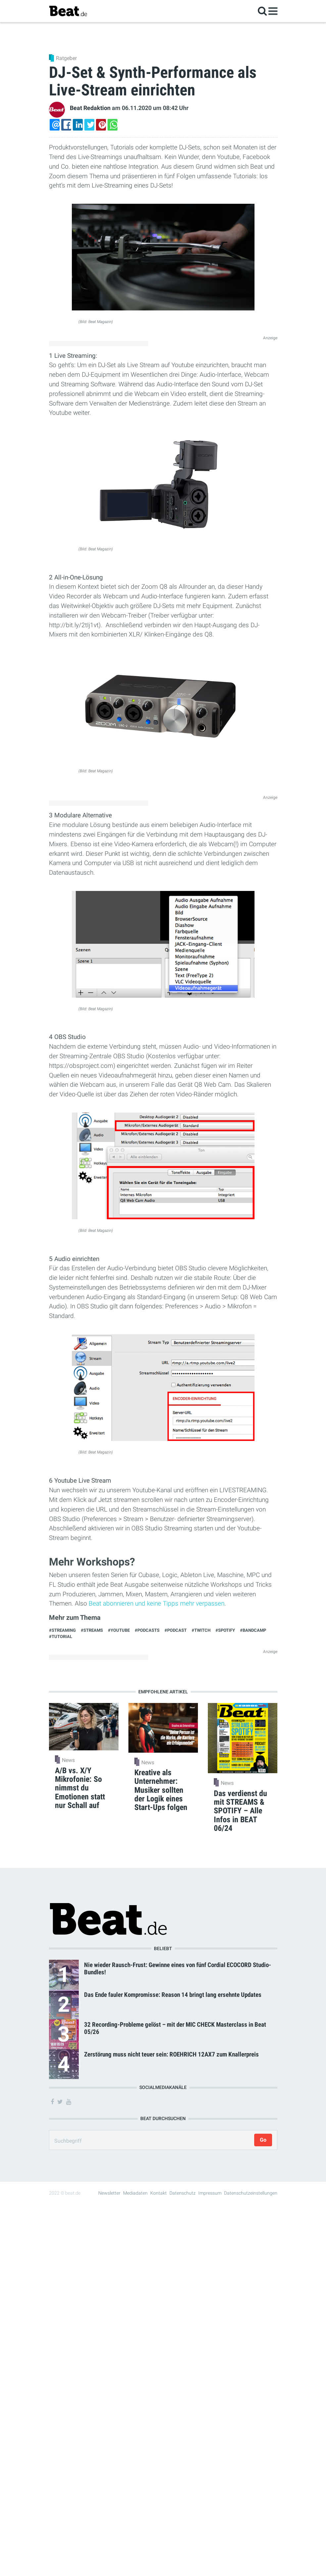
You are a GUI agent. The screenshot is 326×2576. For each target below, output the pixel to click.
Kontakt (158, 2193)
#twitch (201, 1630)
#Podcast (175, 1630)
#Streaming (62, 1630)
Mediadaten (135, 2193)
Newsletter (109, 2193)
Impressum (209, 2193)
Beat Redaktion (90, 108)
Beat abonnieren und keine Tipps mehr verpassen (156, 1603)
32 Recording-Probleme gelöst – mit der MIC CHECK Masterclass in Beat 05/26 (175, 2028)
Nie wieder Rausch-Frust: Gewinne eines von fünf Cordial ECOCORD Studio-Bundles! (177, 1968)
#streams (92, 1630)
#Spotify (225, 1630)
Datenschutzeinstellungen (250, 2193)
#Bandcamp (253, 1630)
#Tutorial (60, 1636)
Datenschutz (182, 2193)
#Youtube (119, 1630)
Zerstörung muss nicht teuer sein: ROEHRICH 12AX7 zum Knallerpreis (171, 2054)
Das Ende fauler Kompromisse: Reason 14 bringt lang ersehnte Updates (172, 1995)
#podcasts (147, 1630)
